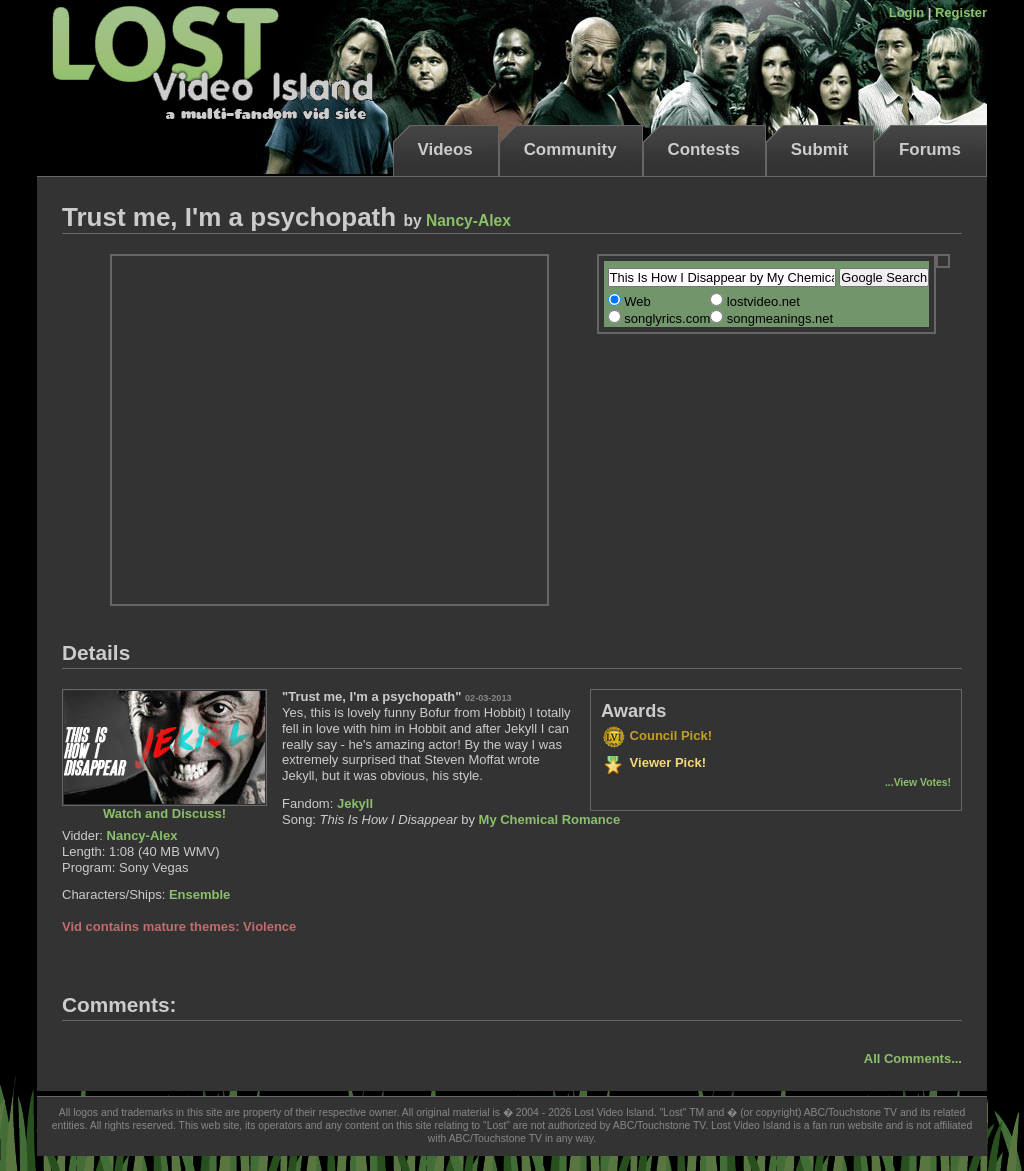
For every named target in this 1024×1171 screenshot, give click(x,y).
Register (961, 12)
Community (570, 149)
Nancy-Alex (468, 220)
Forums (930, 149)
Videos (445, 149)
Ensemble (199, 894)
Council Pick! (656, 735)
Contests (704, 149)
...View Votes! (918, 782)
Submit (819, 149)
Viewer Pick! (653, 762)
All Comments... (913, 1058)
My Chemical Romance (550, 819)
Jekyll (355, 803)
